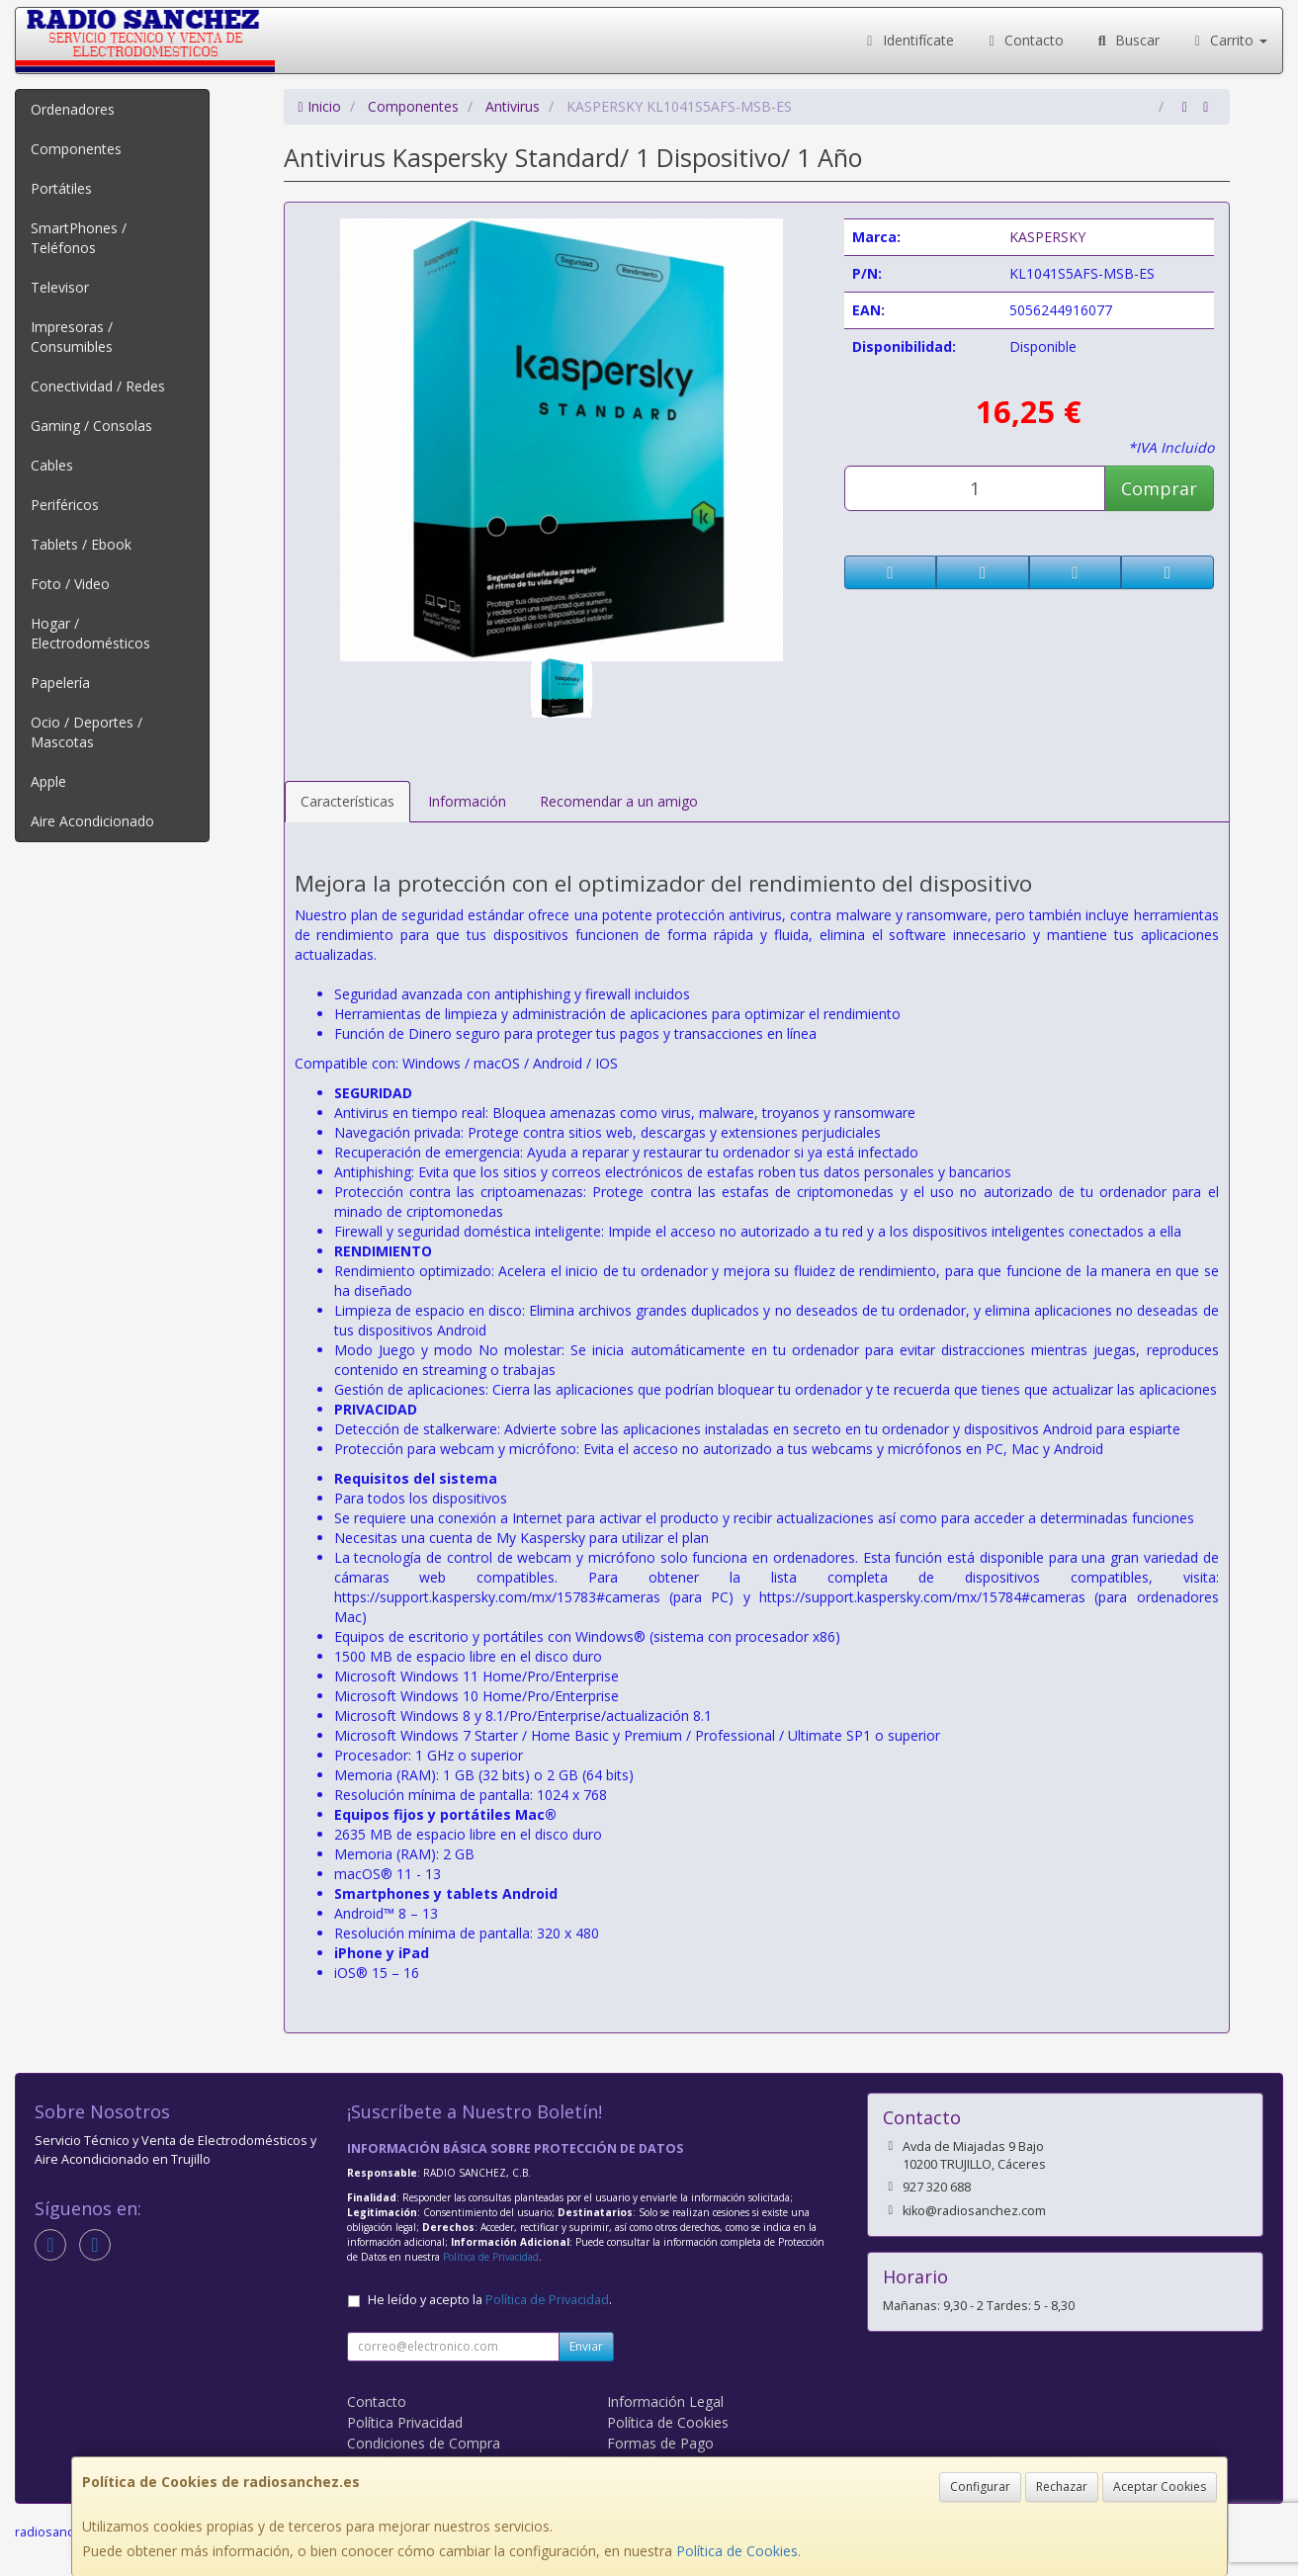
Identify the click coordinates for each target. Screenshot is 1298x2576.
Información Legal (665, 2401)
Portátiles (61, 188)
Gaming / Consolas (91, 425)
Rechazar (1061, 2486)
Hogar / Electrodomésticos (90, 633)
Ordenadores (73, 109)
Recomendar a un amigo (619, 801)
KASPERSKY (1047, 236)
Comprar (1159, 488)
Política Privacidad (405, 2422)
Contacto (1024, 40)
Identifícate (907, 40)
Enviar (586, 2346)
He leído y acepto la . (490, 2299)
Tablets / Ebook (81, 544)
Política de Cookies (737, 2550)
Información (467, 801)
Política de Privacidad (491, 2257)
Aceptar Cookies (1159, 2486)
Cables (52, 465)
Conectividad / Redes (98, 386)
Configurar (980, 2486)
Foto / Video (70, 583)
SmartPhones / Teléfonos (79, 237)
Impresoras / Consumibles (72, 336)
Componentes (76, 148)
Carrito (1228, 40)
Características (347, 801)
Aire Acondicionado (92, 821)
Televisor (60, 287)
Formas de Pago (660, 2443)
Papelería (60, 682)
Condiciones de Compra (423, 2443)
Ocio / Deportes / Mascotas (86, 732)
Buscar (1126, 40)
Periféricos (65, 504)
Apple (48, 781)
